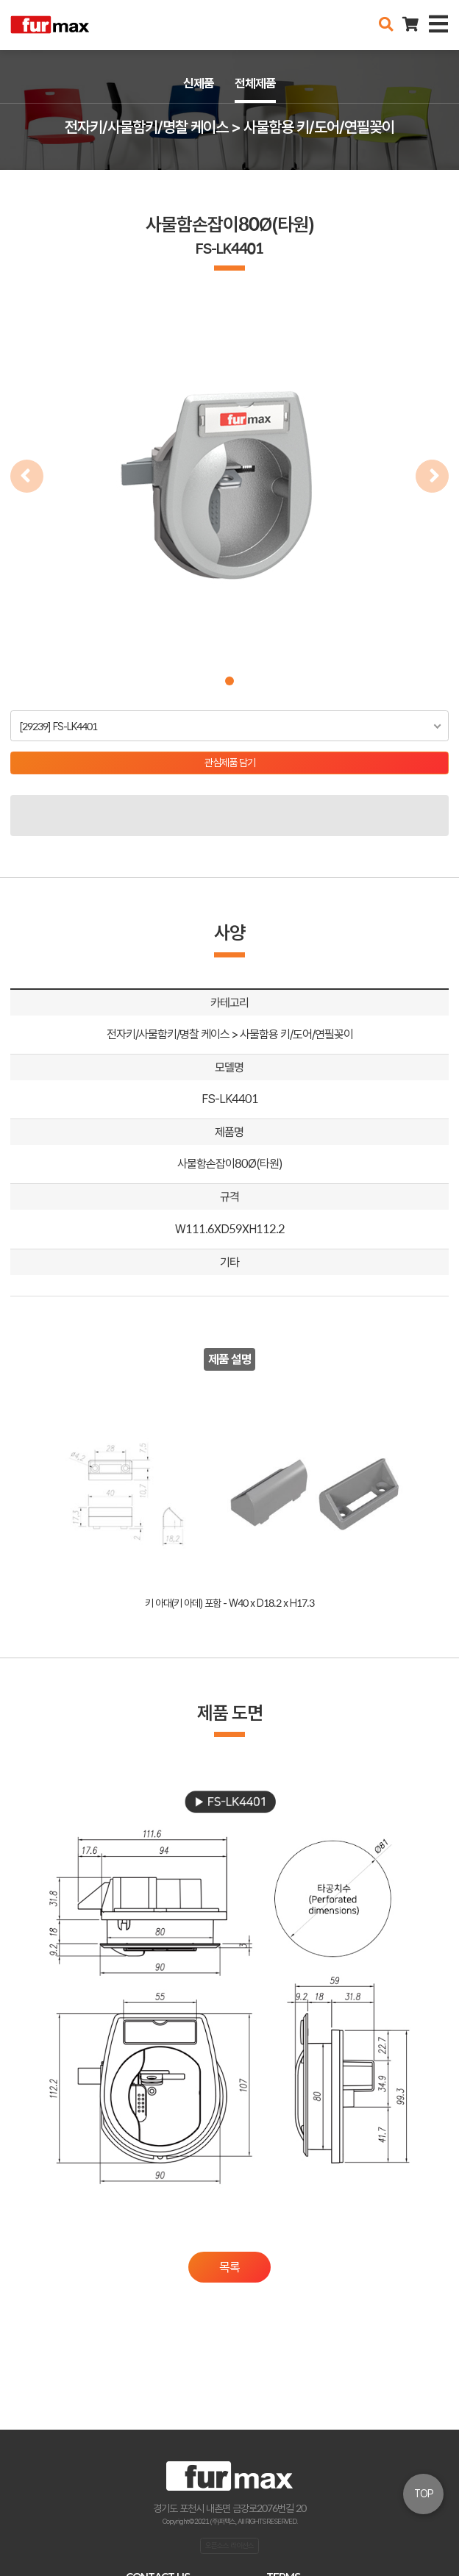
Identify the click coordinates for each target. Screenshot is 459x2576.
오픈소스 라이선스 (229, 2545)
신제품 (198, 83)
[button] (229, 681)
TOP (423, 2494)
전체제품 (255, 83)
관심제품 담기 (229, 762)
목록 (229, 2267)
